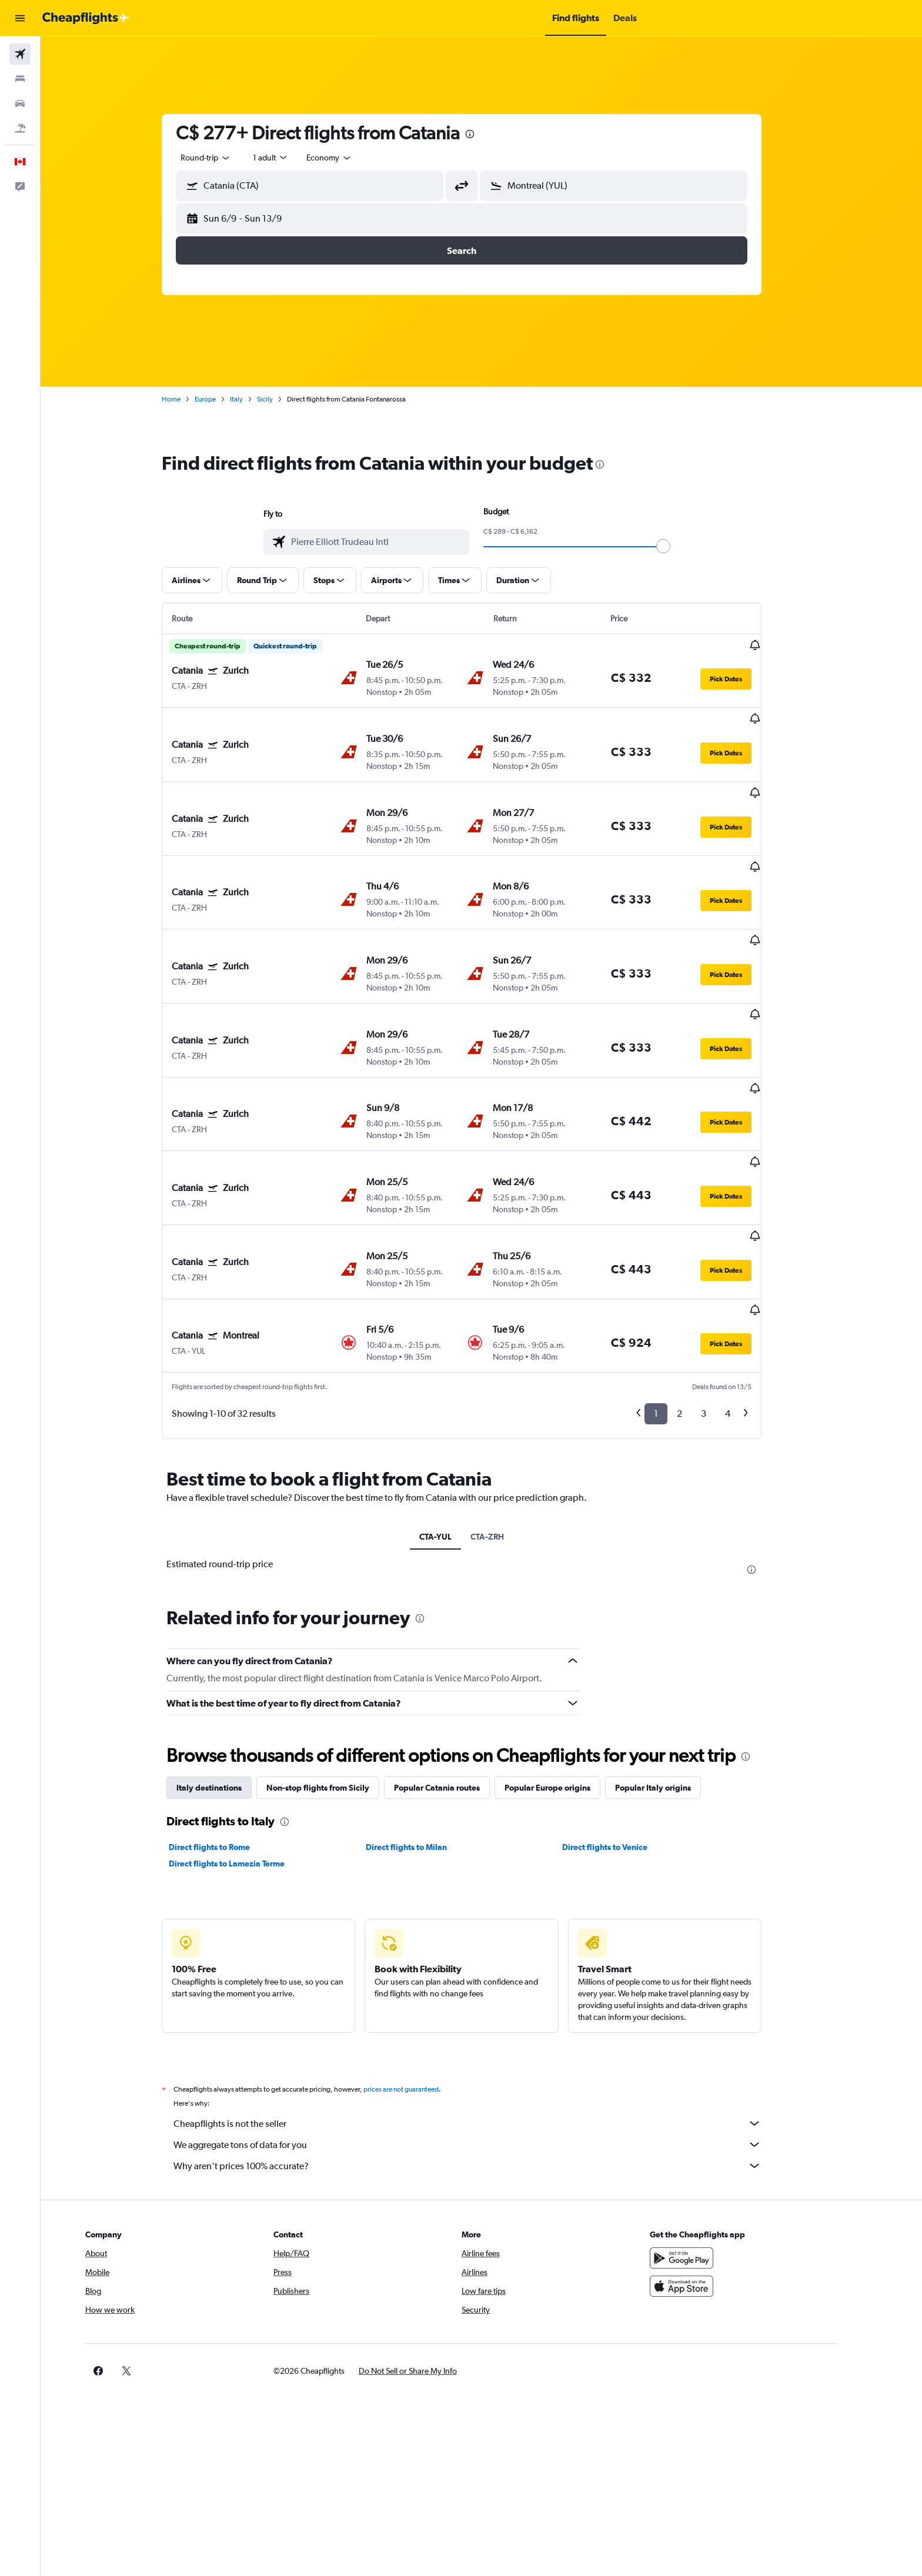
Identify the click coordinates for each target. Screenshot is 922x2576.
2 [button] (699, 1283)
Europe (225, 399)
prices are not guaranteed (421, 1959)
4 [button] (747, 1283)
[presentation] (490, 134)
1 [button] (676, 1283)
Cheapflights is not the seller (487, 1993)
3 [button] (723, 1283)
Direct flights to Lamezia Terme (247, 1733)
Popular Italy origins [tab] (673, 1657)
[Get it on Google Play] (721, 2127)
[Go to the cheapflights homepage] (85, 18)
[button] (20, 18)
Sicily (285, 399)
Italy (256, 399)
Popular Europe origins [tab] (567, 1657)
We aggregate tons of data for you (487, 2014)
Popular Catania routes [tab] (457, 1657)
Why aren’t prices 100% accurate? (487, 2035)
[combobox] (226, 157)
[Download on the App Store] (721, 2155)
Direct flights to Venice (624, 1716)
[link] (703, 2240)
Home (191, 399)
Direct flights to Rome (229, 1716)
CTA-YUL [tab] (455, 1405)
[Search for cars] (20, 103)
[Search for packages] (20, 128)
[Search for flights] (20, 54)
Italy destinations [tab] (229, 1657)
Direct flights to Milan (425, 1716)
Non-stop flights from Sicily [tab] (337, 1657)
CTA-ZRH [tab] (507, 1405)
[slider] (683, 546)
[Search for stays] (20, 79)
